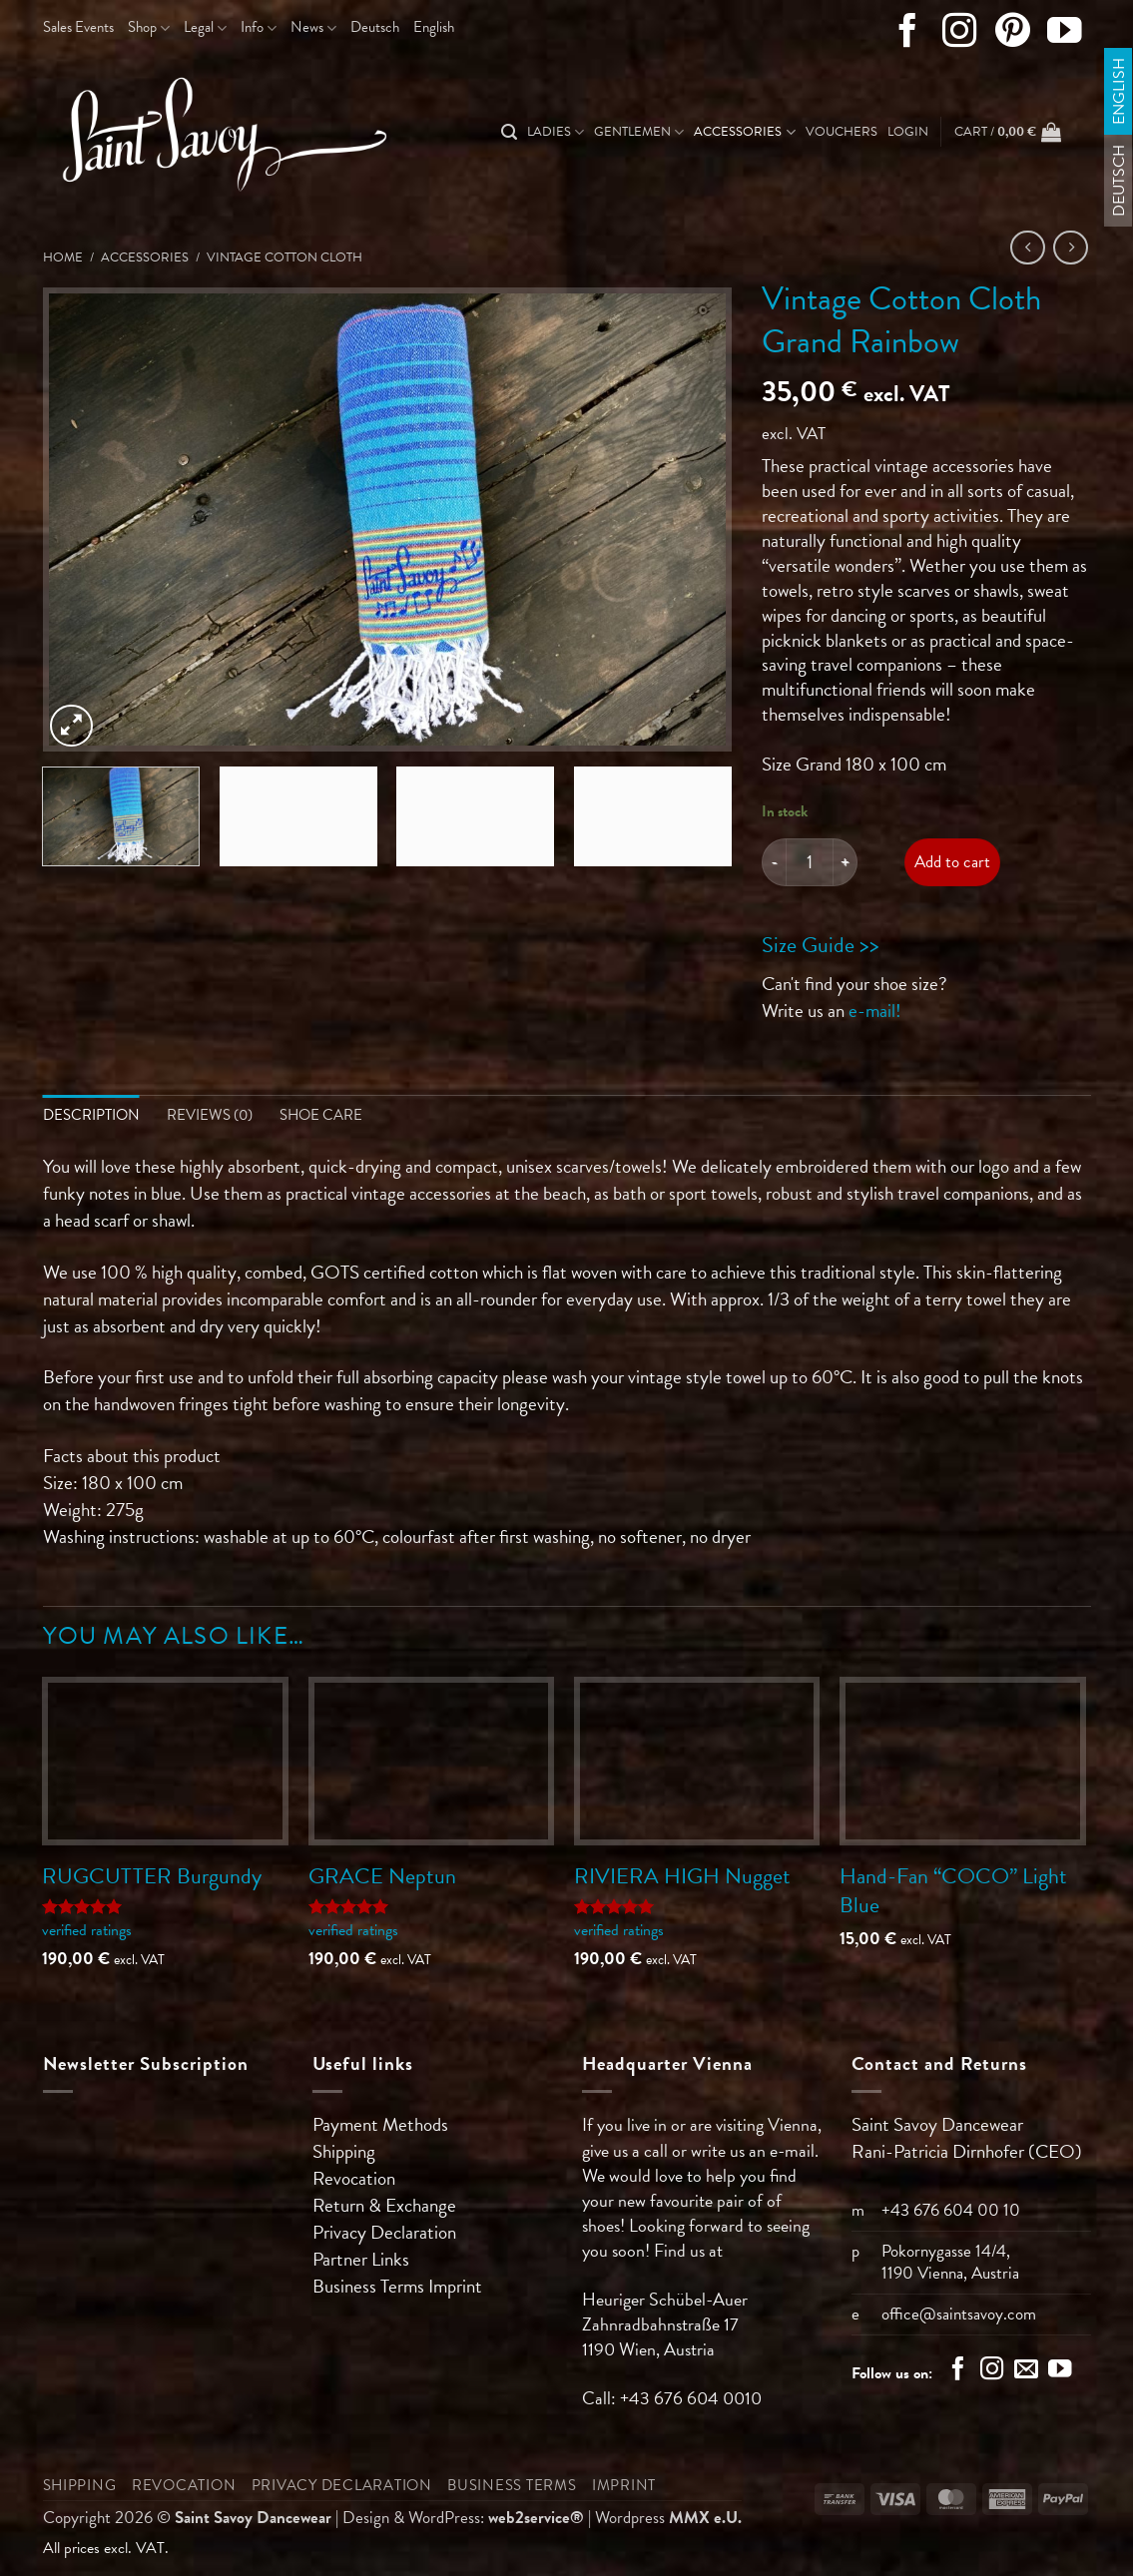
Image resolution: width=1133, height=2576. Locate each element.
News (313, 27)
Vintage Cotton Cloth (284, 257)
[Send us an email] (1026, 2372)
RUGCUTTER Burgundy (152, 1876)
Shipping (343, 2152)
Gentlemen (639, 132)
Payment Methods (380, 2125)
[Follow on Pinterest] (1012, 35)
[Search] (509, 132)
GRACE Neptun (382, 1876)
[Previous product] (1070, 247)
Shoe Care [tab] (321, 1115)
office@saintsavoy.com (958, 2315)
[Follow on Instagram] (959, 35)
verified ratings (87, 1931)
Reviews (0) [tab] (210, 1115)
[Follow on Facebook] (907, 35)
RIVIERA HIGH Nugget (682, 1876)
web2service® (536, 2518)
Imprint (455, 2287)
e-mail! (875, 1010)
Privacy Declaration (384, 2233)
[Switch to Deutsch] (374, 28)
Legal (205, 27)
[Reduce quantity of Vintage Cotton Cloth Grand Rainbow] (774, 862)
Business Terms (370, 2287)
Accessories (744, 132)
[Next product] (1027, 247)
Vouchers (841, 132)
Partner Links (360, 2260)
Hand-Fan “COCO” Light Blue (953, 1891)
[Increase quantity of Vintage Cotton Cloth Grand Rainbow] (845, 862)
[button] (907, 132)
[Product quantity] (810, 862)
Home (63, 257)
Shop (149, 27)
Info (259, 27)
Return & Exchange (384, 2206)
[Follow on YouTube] (1064, 35)
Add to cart (952, 861)
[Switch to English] (1118, 91)
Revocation (353, 2179)
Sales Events (78, 27)
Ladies (555, 132)
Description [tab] (91, 1115)
